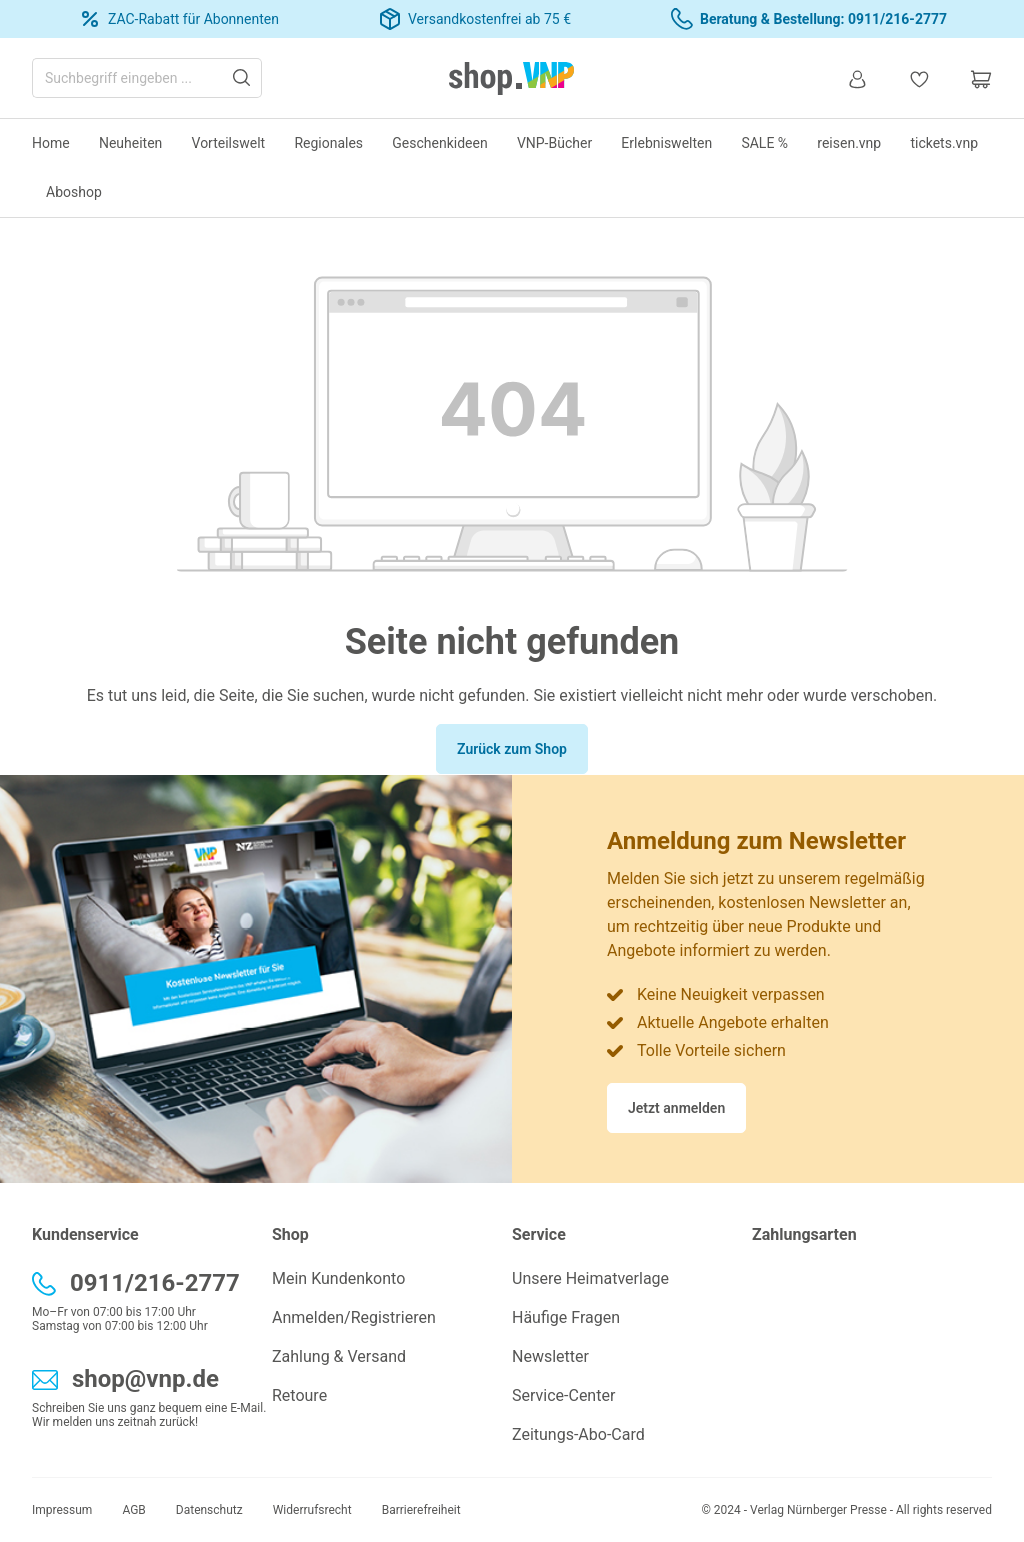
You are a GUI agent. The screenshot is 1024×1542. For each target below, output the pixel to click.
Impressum (62, 1510)
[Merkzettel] (919, 78)
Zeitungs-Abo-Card (578, 1434)
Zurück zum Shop (512, 749)
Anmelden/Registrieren (354, 1317)
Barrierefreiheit (421, 1510)
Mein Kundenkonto (338, 1278)
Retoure (299, 1395)
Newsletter (550, 1356)
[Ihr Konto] (857, 78)
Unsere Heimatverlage (590, 1278)
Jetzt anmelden (676, 1108)
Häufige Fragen (566, 1317)
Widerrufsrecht (312, 1510)
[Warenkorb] (971, 78)
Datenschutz (209, 1510)
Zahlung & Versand (339, 1356)
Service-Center (563, 1395)
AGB (133, 1510)
